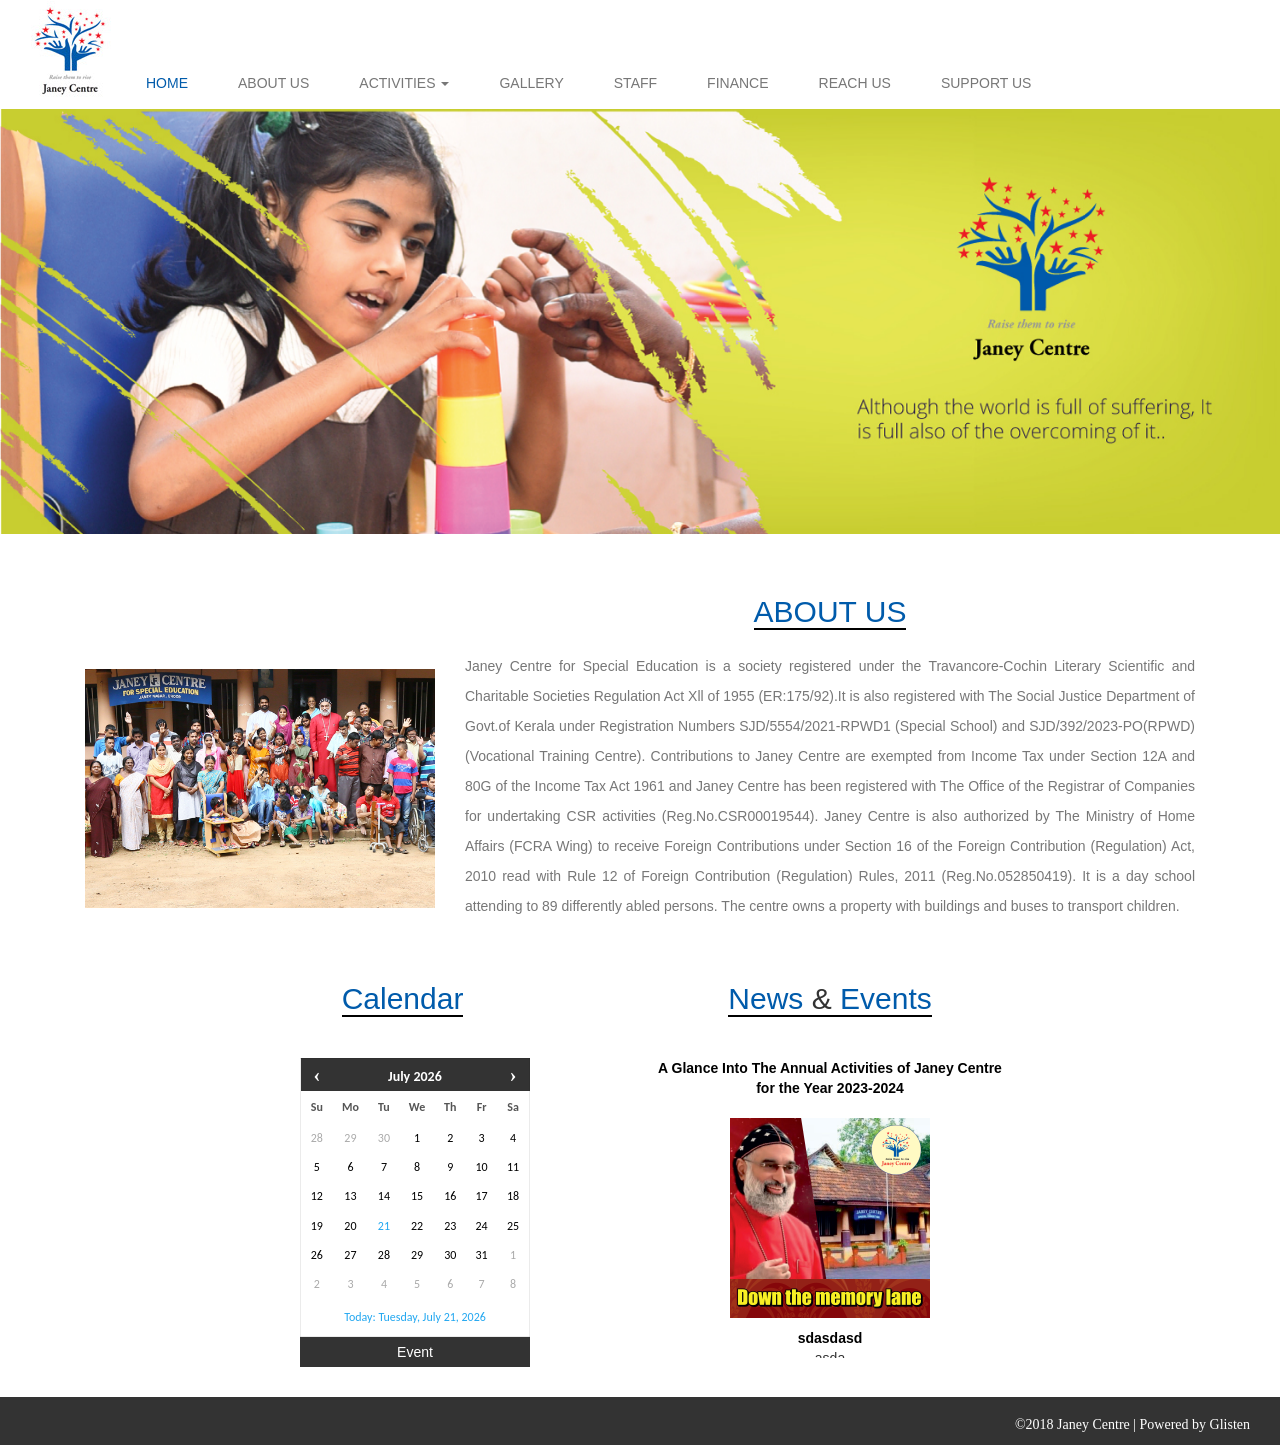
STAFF (635, 83)
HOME (167, 83)
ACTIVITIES (404, 83)
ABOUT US (273, 83)
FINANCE (737, 83)
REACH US (855, 83)
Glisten (1230, 1424)
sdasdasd (830, 1338)
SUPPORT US (986, 83)
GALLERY (531, 83)
